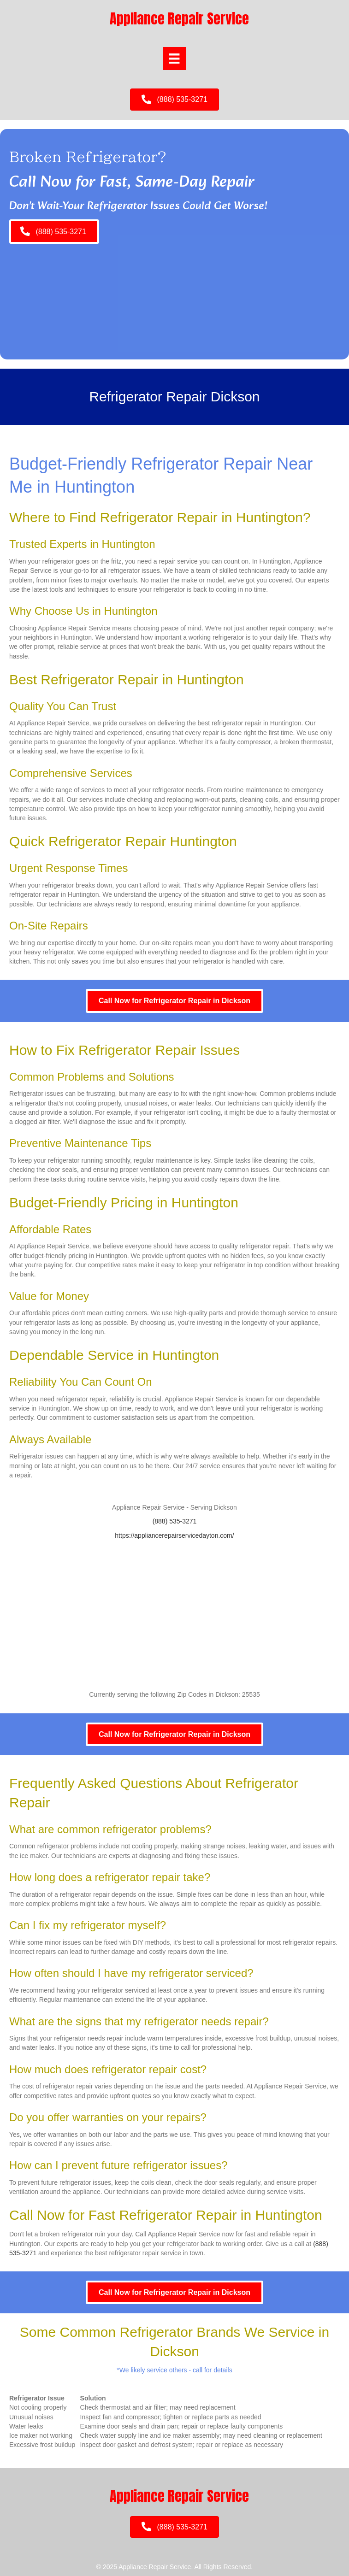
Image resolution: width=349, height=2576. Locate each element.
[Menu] (174, 58)
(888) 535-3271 (175, 1521)
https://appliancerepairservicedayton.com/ (174, 1535)
